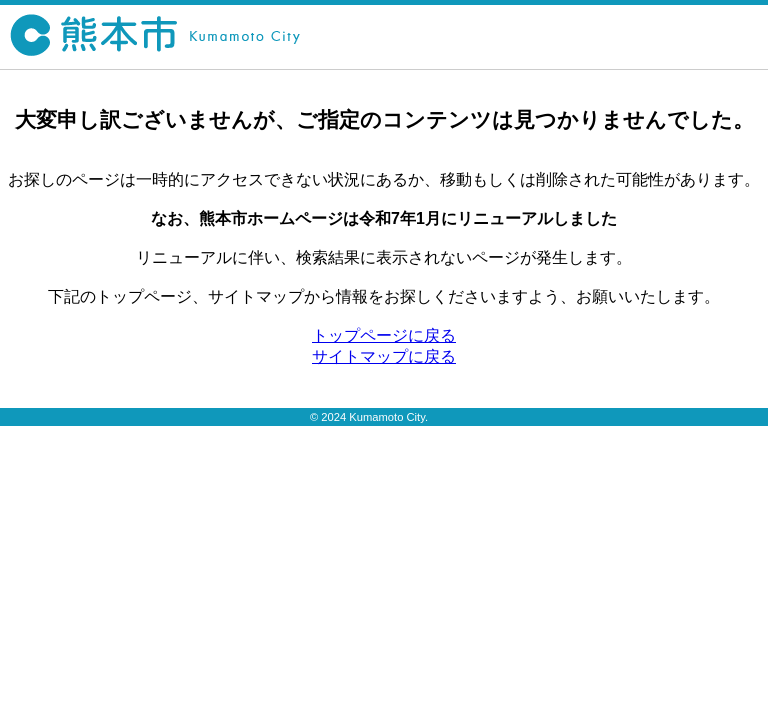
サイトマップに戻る (384, 356)
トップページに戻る (384, 335)
